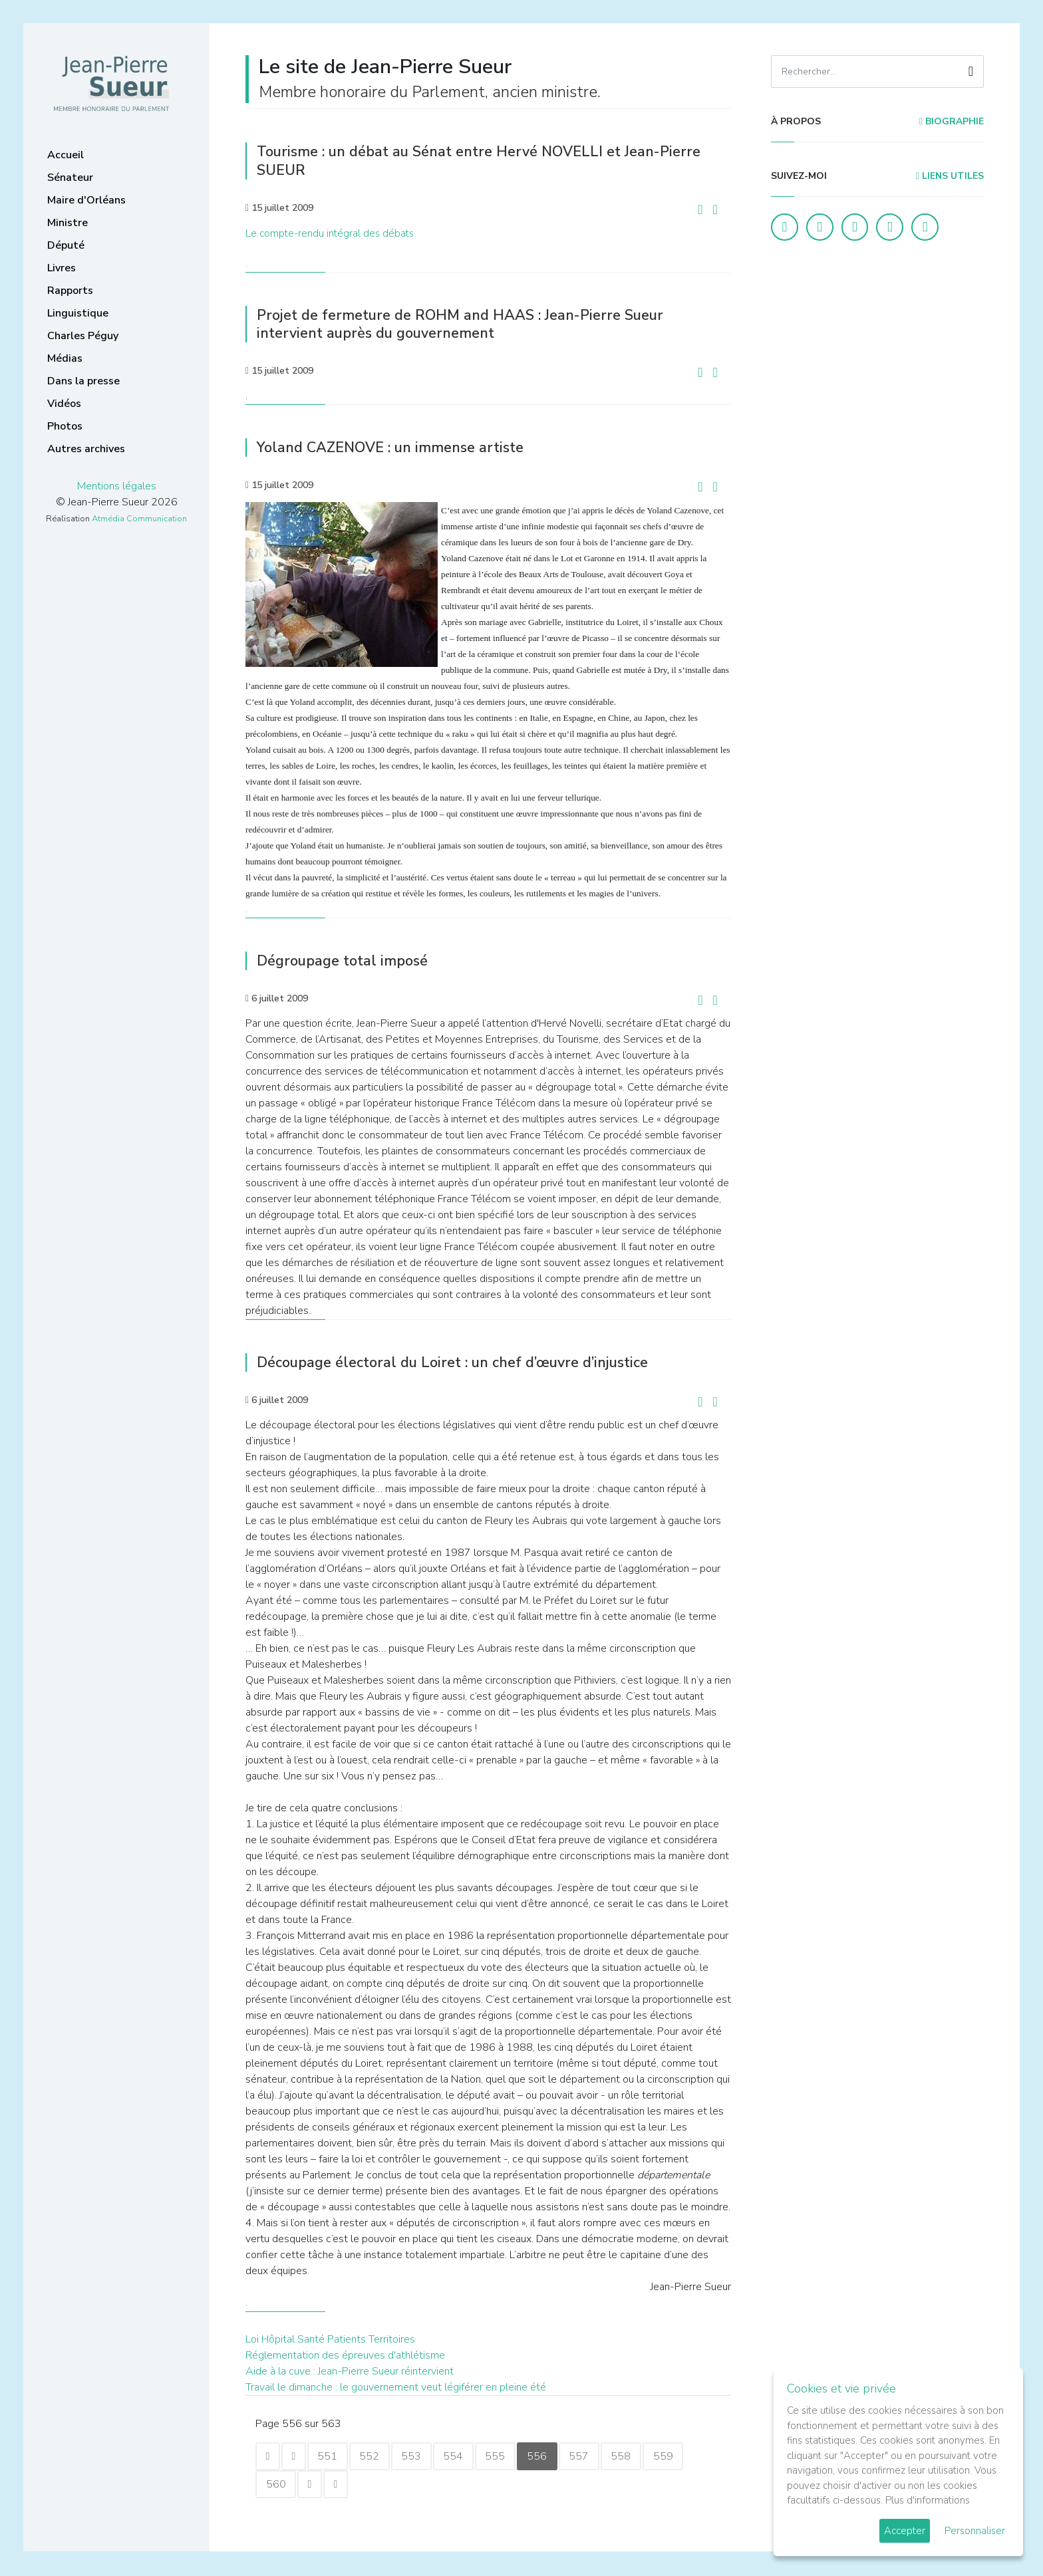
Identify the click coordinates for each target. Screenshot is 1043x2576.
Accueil (65, 155)
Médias (64, 358)
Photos (64, 426)
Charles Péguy (82, 335)
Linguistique (77, 313)
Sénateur (70, 177)
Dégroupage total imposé (347, 960)
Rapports (70, 290)
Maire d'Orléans (86, 200)
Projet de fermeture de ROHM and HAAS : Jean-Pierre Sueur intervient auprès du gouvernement (471, 323)
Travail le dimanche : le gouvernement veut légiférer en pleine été (395, 2386)
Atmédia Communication (139, 519)
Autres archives (86, 449)
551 (333, 2455)
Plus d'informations (927, 2500)
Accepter (904, 2530)
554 (464, 2455)
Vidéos (64, 403)
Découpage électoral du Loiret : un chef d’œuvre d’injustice (465, 1361)
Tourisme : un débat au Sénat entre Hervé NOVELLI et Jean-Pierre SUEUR (490, 160)
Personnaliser (975, 2530)
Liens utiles (950, 176)
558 (640, 2455)
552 (376, 2455)
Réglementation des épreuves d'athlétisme (345, 2354)
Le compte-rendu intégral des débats (329, 232)
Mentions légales (116, 486)
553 (420, 2455)
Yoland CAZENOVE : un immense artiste (398, 446)
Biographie (951, 121)
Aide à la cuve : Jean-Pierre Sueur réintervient (349, 2370)
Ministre (67, 222)
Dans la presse (83, 381)
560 (277, 2485)
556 (552, 2455)
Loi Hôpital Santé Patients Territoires (330, 2338)
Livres (61, 268)
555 (508, 2455)
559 (684, 2455)
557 (596, 2455)
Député (65, 245)
